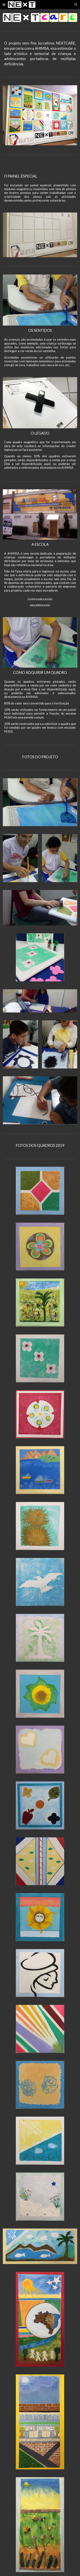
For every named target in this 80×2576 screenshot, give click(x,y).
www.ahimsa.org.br (40, 605)
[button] (4, 4)
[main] (40, 53)
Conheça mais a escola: (40, 598)
